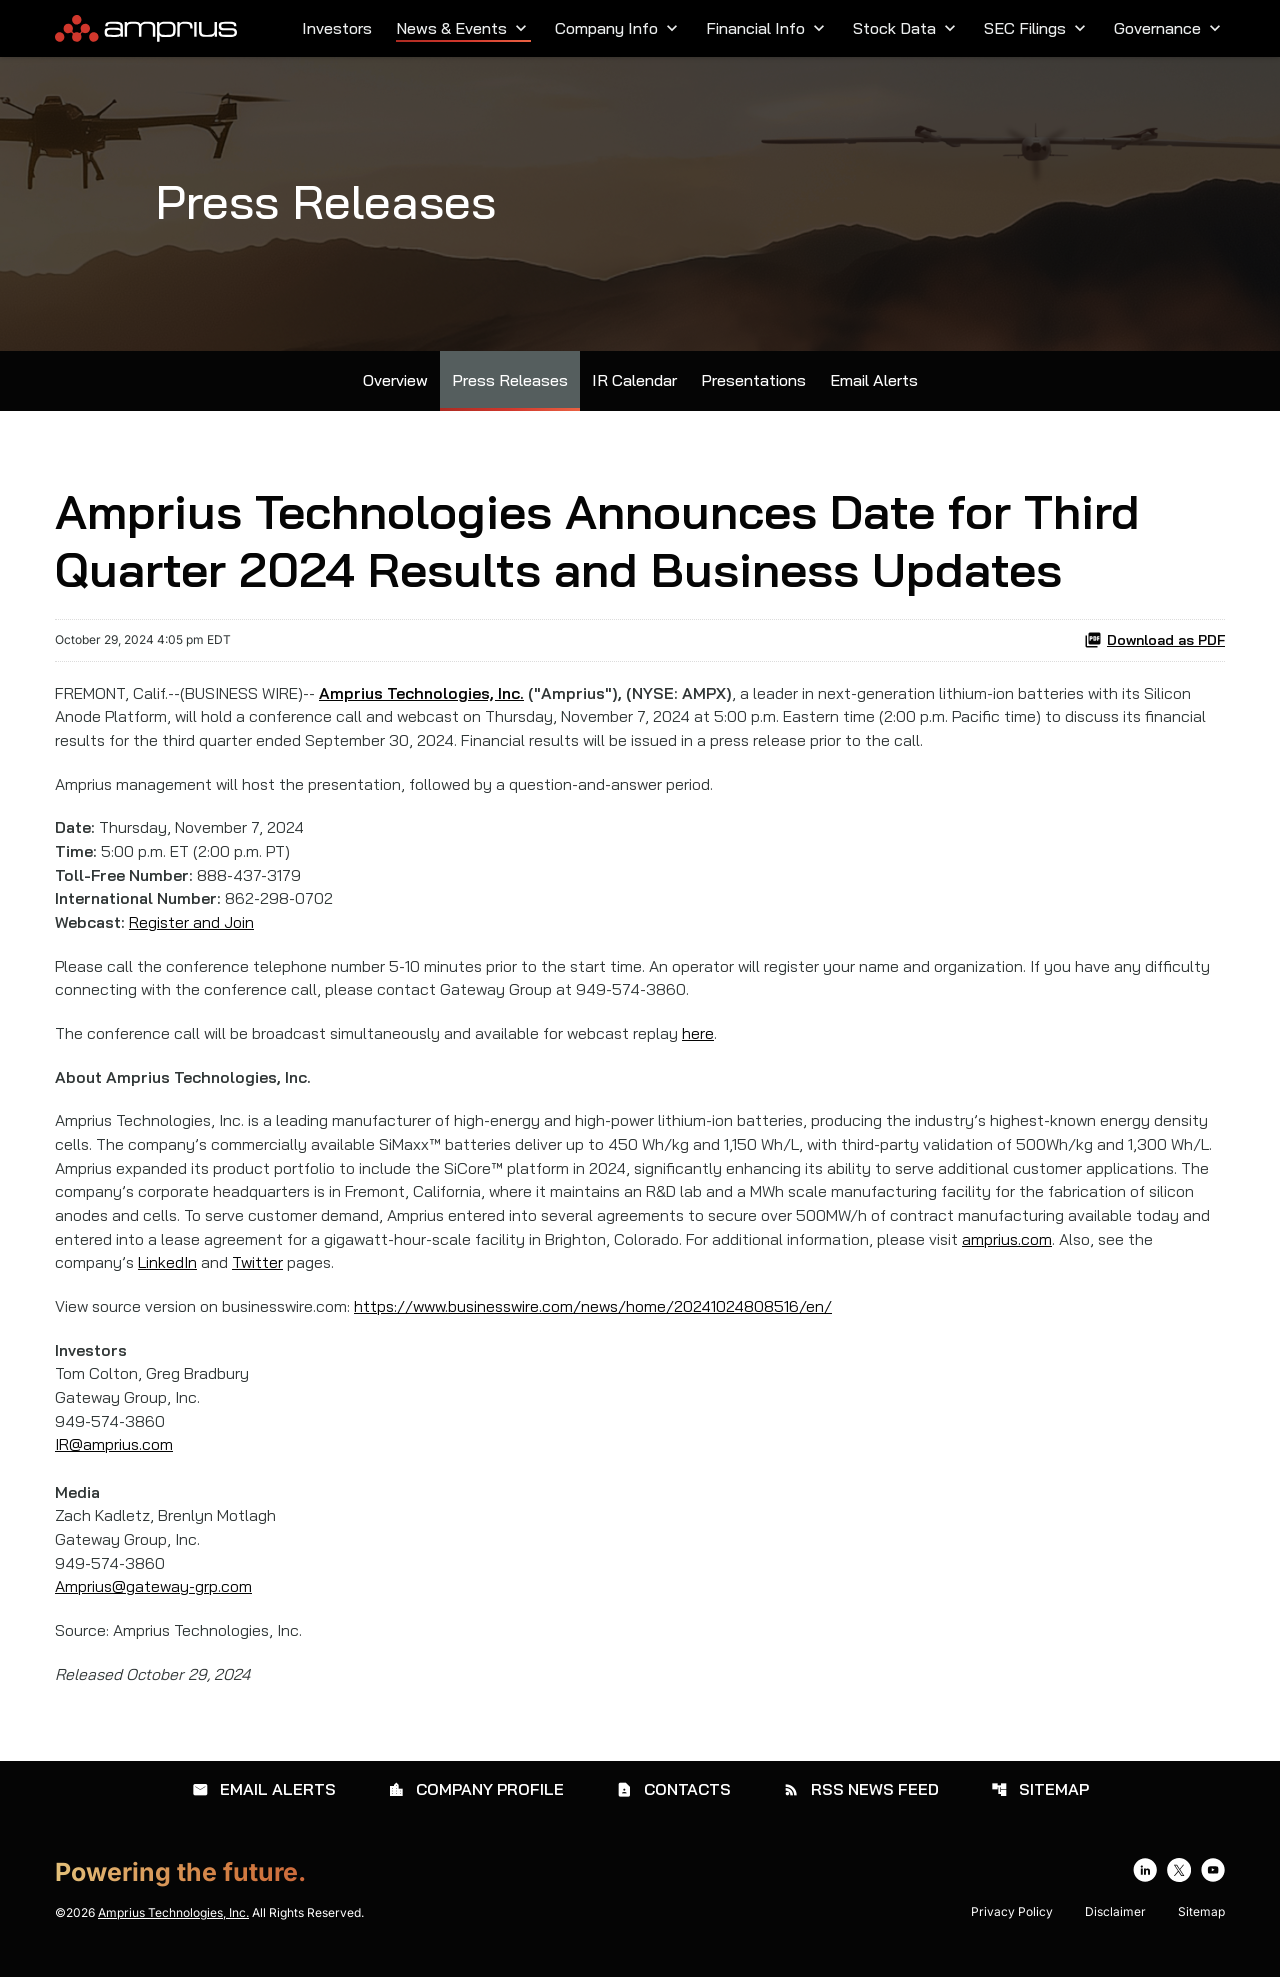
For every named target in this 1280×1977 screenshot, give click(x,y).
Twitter (259, 1276)
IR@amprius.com (114, 1460)
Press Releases (510, 387)
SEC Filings (1037, 28)
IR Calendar (634, 387)
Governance (1169, 28)
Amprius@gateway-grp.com (154, 1604)
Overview (395, 387)
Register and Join (193, 932)
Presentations (753, 387)
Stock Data (906, 28)
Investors (337, 28)
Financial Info (767, 28)
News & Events (463, 28)
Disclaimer (1115, 1930)
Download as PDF (1154, 646)
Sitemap (1040, 1807)
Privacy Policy (1012, 1930)
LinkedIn (168, 1276)
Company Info (618, 28)
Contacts (673, 1807)
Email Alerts (874, 387)
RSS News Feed (861, 1807)
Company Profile (476, 1807)
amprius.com (1012, 1252)
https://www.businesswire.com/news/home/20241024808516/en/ (605, 1320)
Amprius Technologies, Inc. (173, 1930)
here (704, 1044)
